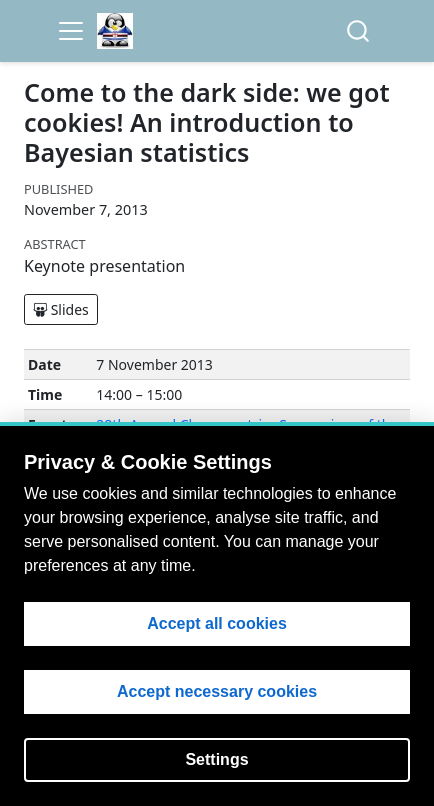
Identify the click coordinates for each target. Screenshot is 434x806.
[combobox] (359, 31)
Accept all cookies (217, 623)
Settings (216, 759)
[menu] (71, 31)
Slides (61, 309)
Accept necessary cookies (217, 691)
